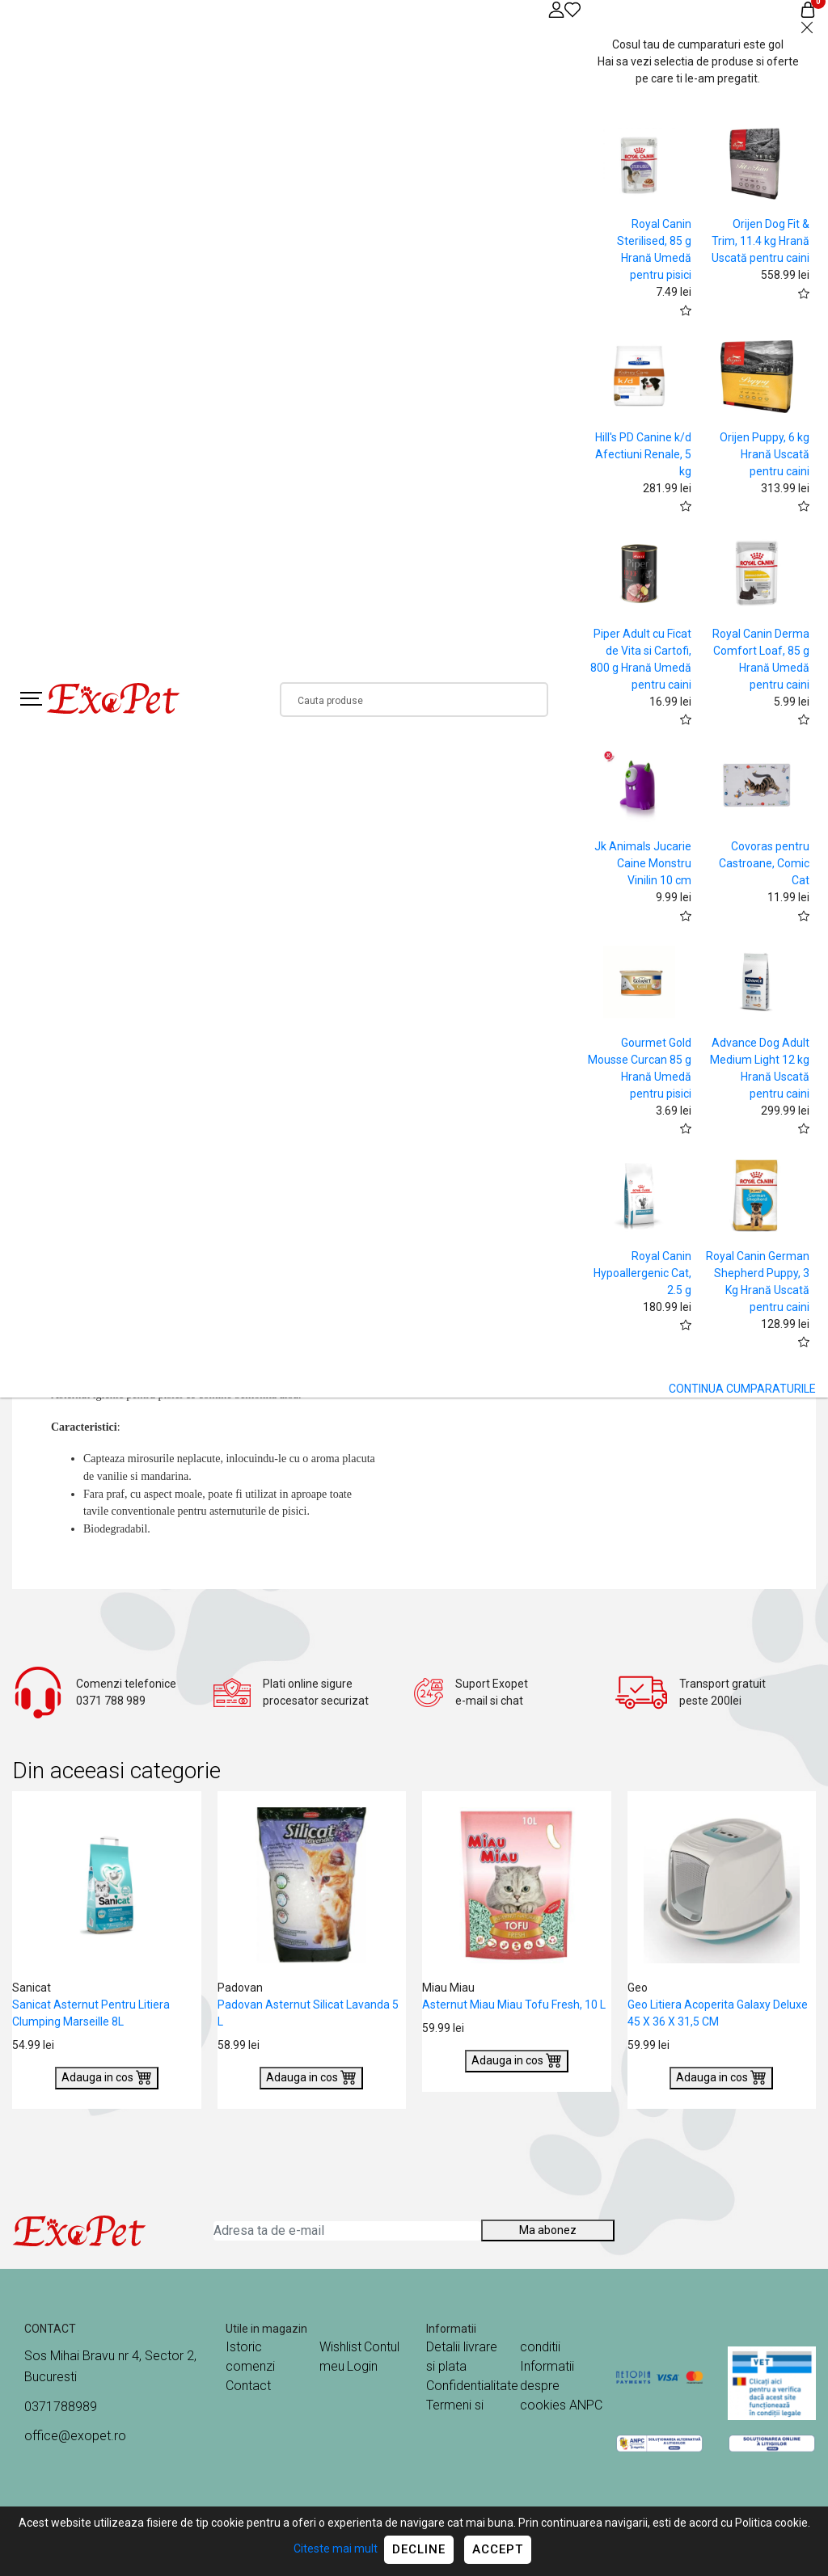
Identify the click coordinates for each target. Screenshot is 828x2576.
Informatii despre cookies (547, 2386)
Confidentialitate (472, 2385)
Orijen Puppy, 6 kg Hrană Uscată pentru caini (764, 454)
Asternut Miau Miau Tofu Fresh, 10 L (514, 2004)
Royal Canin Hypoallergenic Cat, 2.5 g (642, 1273)
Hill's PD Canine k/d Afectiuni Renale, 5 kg (643, 454)
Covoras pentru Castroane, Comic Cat (764, 863)
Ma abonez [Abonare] (548, 2230)
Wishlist (340, 2347)
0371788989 (60, 2406)
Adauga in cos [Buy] (106, 2076)
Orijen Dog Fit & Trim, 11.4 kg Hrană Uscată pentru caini (760, 240)
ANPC (585, 2405)
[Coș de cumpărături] (808, 9)
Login (362, 2366)
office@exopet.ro (75, 2435)
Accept (497, 2549)
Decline (419, 2549)
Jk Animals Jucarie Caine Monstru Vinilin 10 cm (642, 863)
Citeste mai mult (336, 2548)
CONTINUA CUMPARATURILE (742, 1388)
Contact (248, 2385)
